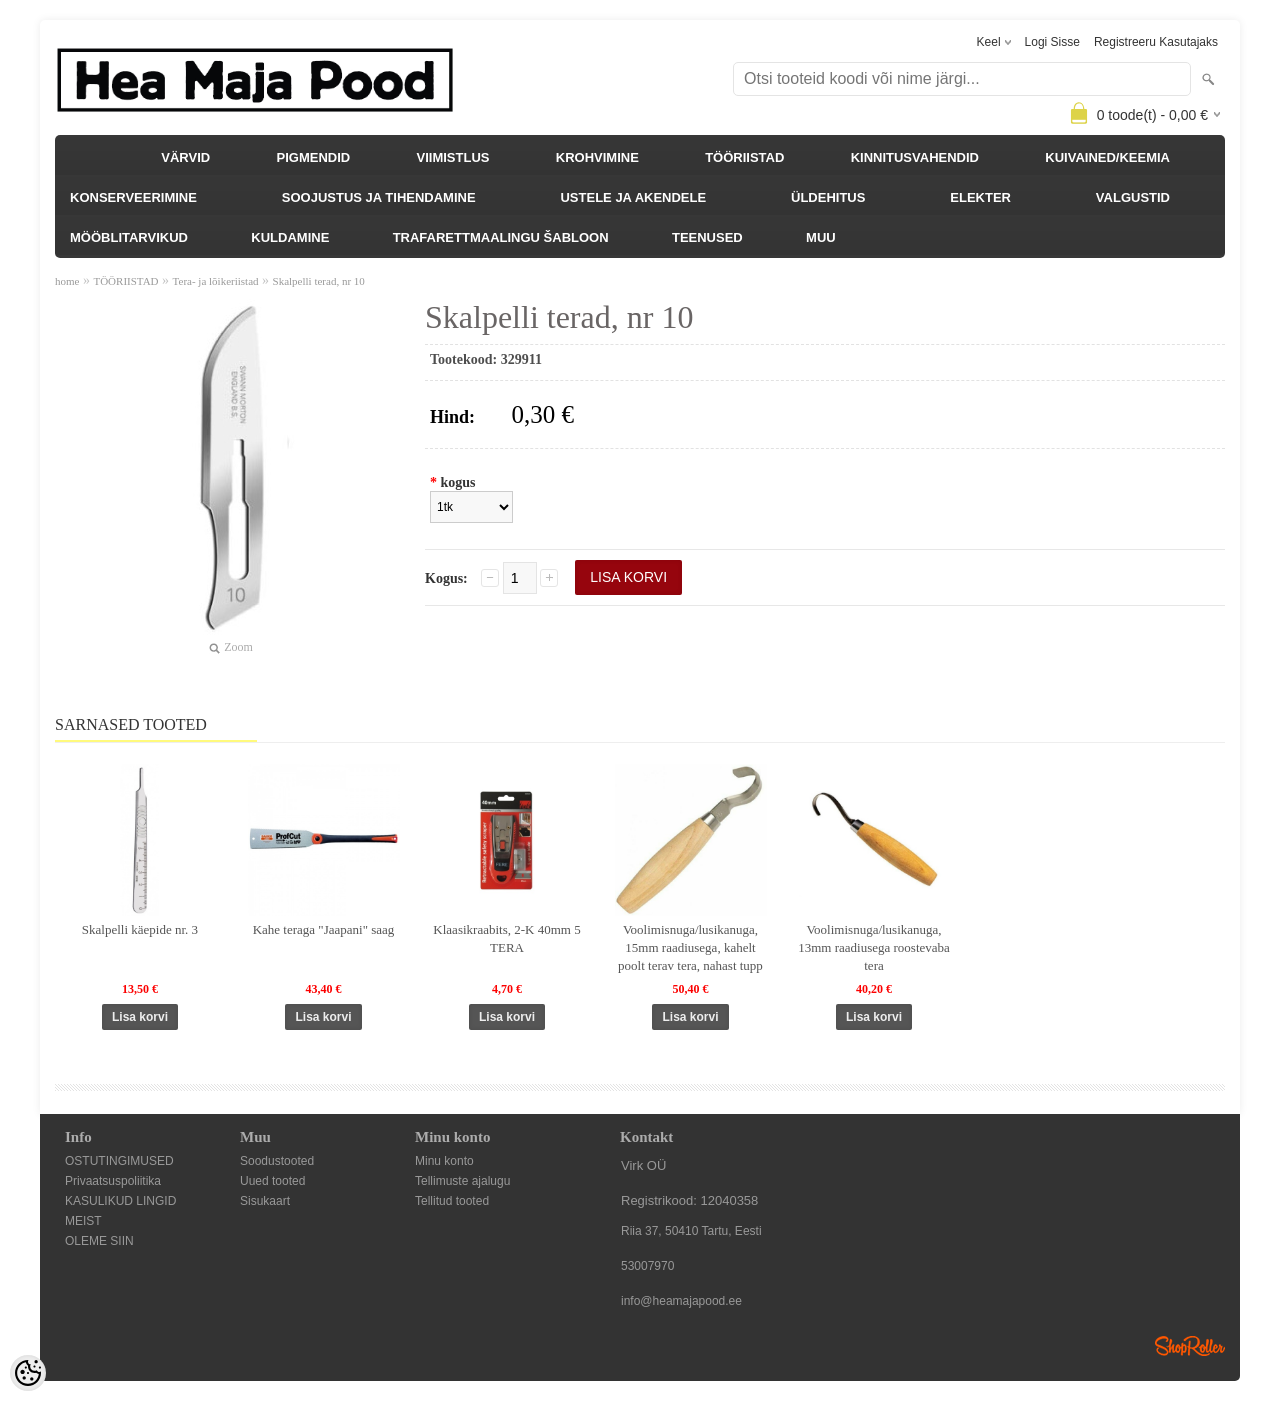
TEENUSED (707, 237)
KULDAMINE (290, 237)
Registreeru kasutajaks (1156, 42)
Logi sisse (1052, 42)
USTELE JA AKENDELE (633, 197)
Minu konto (444, 1161)
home (67, 281)
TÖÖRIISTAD (744, 157)
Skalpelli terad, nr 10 (319, 281)
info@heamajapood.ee (681, 1301)
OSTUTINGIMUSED (119, 1161)
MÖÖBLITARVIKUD (129, 237)
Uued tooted (272, 1181)
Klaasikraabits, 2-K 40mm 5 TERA (506, 938)
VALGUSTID (1133, 197)
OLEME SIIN (99, 1241)
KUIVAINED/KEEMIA (1107, 157)
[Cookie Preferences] (28, 1373)
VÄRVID (185, 157)
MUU (821, 237)
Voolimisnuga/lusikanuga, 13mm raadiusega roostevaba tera (874, 947)
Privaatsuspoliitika (113, 1181)
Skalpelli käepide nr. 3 (140, 929)
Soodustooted (277, 1161)
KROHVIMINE (597, 157)
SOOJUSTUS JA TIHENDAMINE (379, 197)
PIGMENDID (314, 157)
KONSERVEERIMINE (133, 197)
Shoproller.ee (1190, 1346)
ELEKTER (980, 197)
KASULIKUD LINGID (120, 1201)
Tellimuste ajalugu (462, 1181)
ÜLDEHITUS (828, 197)
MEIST (83, 1221)
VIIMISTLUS (453, 157)
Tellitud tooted (452, 1201)
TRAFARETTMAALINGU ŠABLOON (501, 237)
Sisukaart (265, 1201)
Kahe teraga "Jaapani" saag (324, 929)
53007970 (647, 1266)
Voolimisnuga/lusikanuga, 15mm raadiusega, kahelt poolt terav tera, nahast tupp (690, 947)
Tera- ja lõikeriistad (216, 281)
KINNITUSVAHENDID (915, 157)
